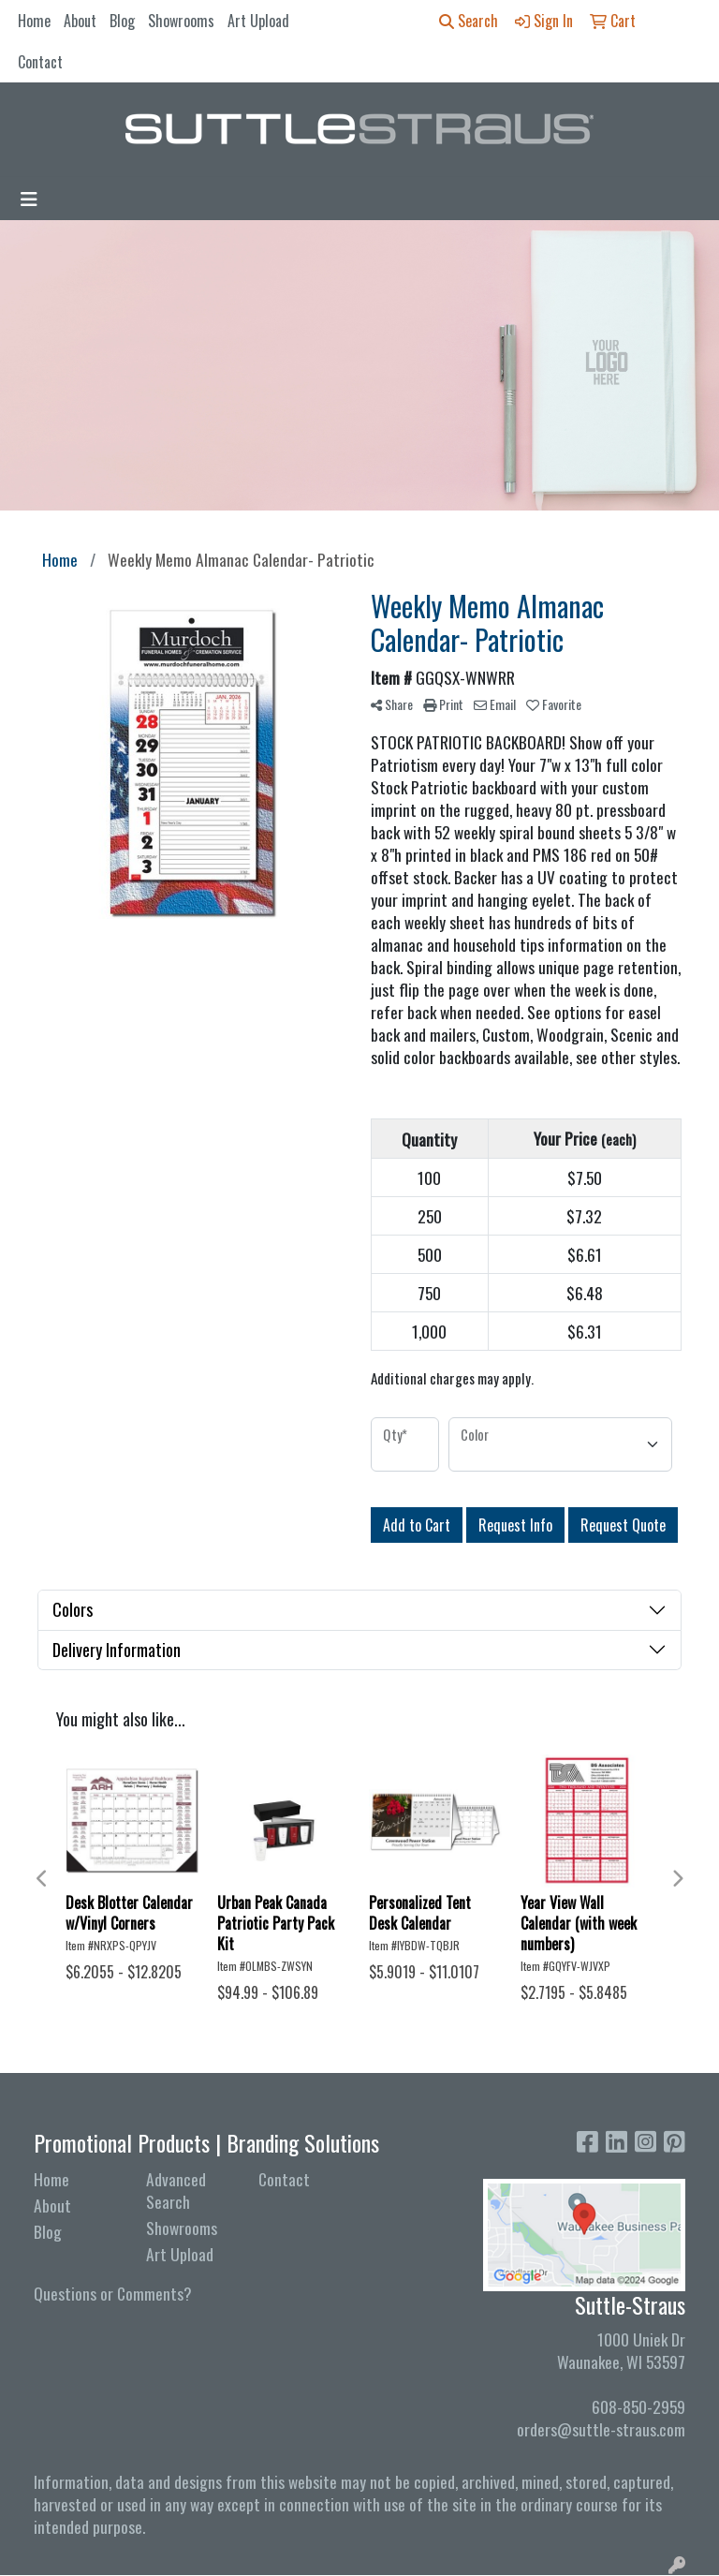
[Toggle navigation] (29, 199)
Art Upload (258, 20)
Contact (40, 62)
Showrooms (181, 20)
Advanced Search (176, 2190)
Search (468, 20)
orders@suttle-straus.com (601, 2429)
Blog (122, 20)
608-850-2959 (638, 2406)
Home (34, 20)
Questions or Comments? (113, 2293)
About (80, 20)
